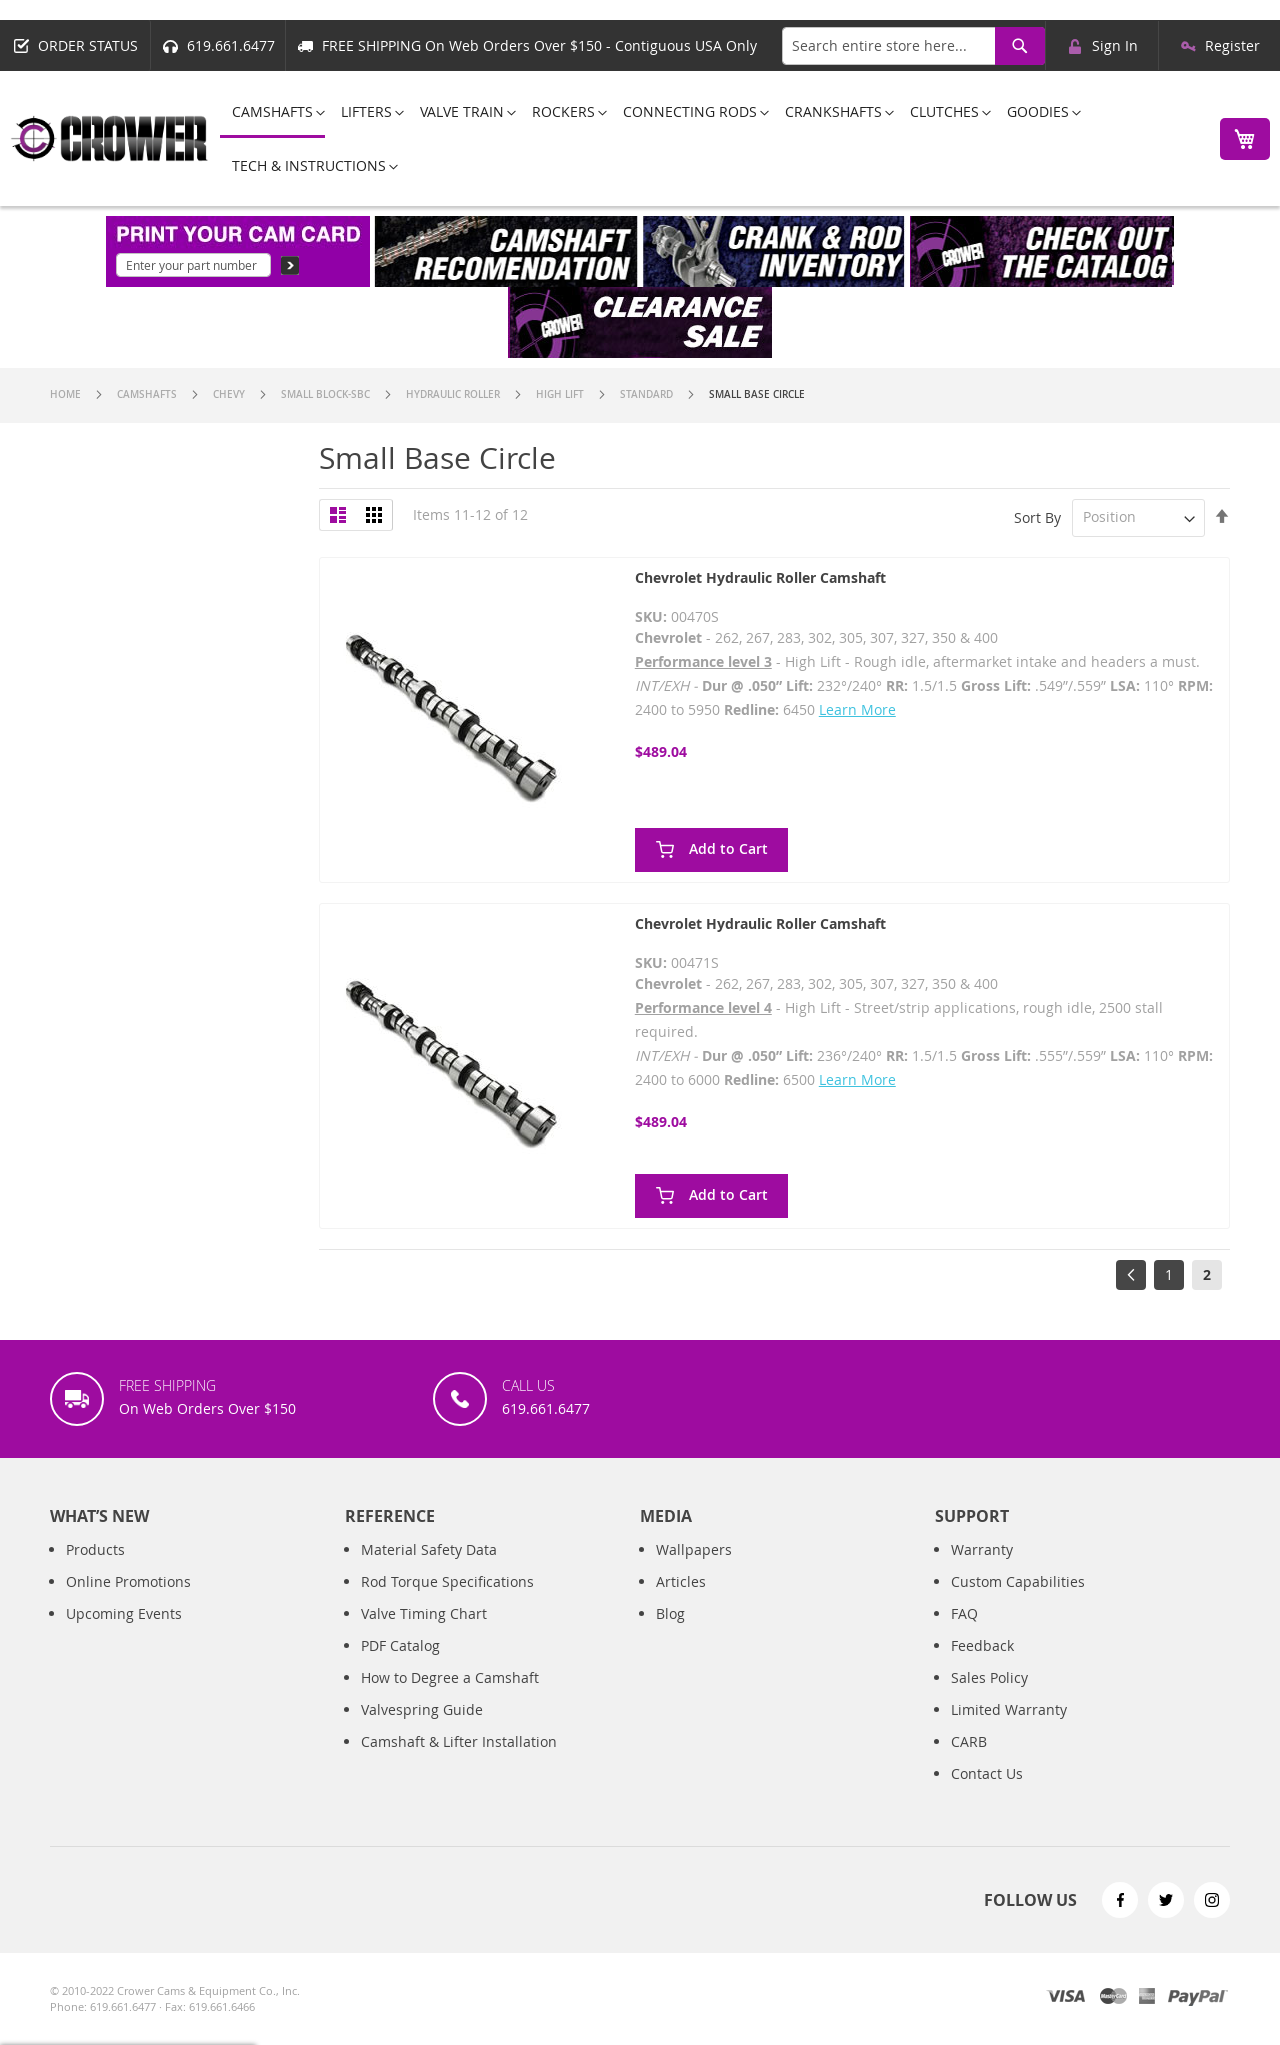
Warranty (982, 1549)
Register (1232, 45)
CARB (969, 1741)
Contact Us (987, 1773)
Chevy (230, 394)
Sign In (1115, 45)
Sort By (1037, 516)
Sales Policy (989, 1677)
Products (95, 1549)
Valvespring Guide (422, 1709)
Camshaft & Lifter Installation (459, 1741)
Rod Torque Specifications (447, 1581)
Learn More (857, 709)
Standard (648, 394)
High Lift (561, 394)
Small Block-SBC (327, 394)
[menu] (708, 138)
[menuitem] (272, 113)
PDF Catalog (400, 1645)
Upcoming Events (124, 1613)
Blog (670, 1613)
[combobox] (913, 46)
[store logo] (110, 138)
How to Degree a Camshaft (450, 1677)
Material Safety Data (429, 1549)
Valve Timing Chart (424, 1613)
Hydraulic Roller (454, 394)
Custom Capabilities (1018, 1581)
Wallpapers (694, 1549)
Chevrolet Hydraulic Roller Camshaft (760, 577)
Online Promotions (128, 1581)
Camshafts (148, 394)
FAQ (964, 1613)
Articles (681, 1581)
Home (67, 394)
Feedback (982, 1645)
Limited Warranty (1009, 1709)
